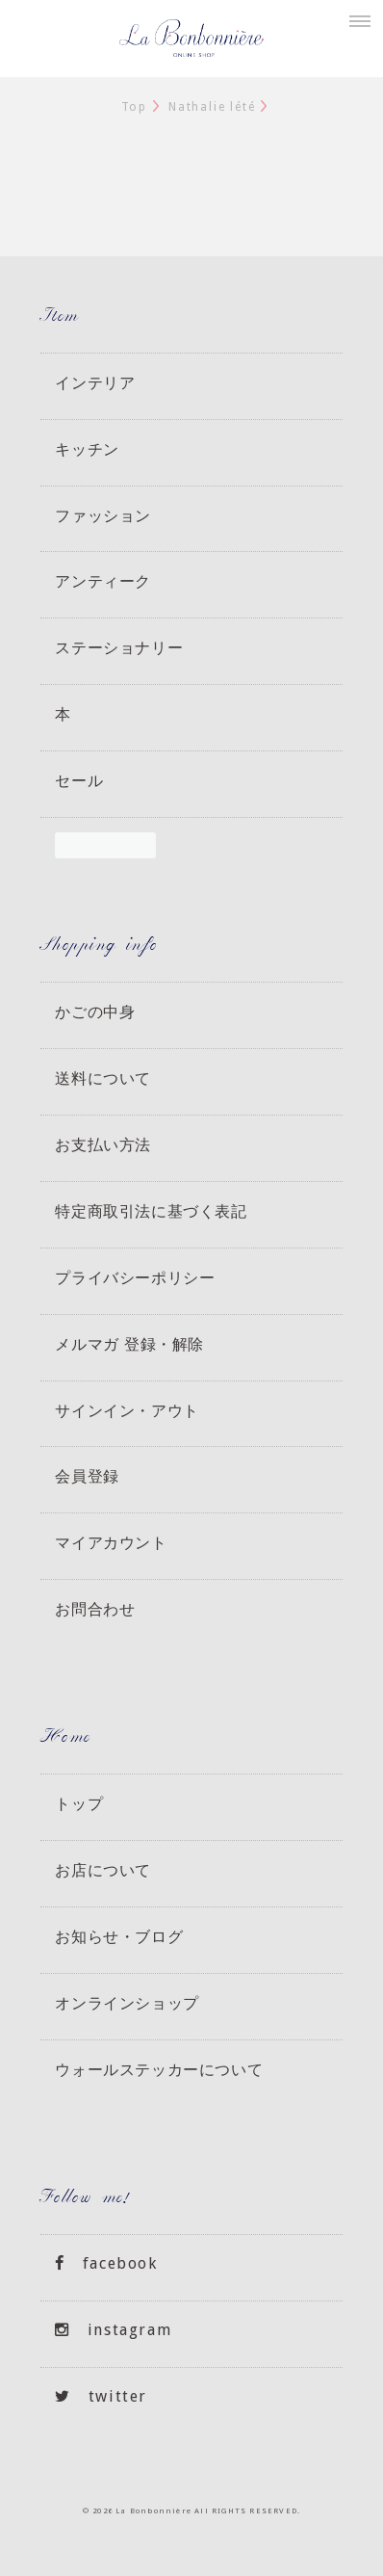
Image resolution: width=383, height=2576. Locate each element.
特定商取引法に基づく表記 (150, 1211)
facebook (106, 2263)
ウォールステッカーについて (159, 2069)
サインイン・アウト (126, 1410)
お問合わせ (95, 1608)
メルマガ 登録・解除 (129, 1344)
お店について (103, 1870)
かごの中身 (95, 1011)
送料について (103, 1078)
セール (79, 780)
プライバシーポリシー (135, 1277)
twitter (101, 2396)
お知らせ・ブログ (119, 1936)
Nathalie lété (211, 107)
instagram (113, 2330)
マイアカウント (110, 1542)
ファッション (103, 515)
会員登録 (86, 1476)
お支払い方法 (103, 1144)
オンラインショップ (126, 2002)
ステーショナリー (119, 647)
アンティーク (103, 581)
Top (134, 107)
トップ (79, 1803)
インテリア (95, 382)
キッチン (86, 449)
